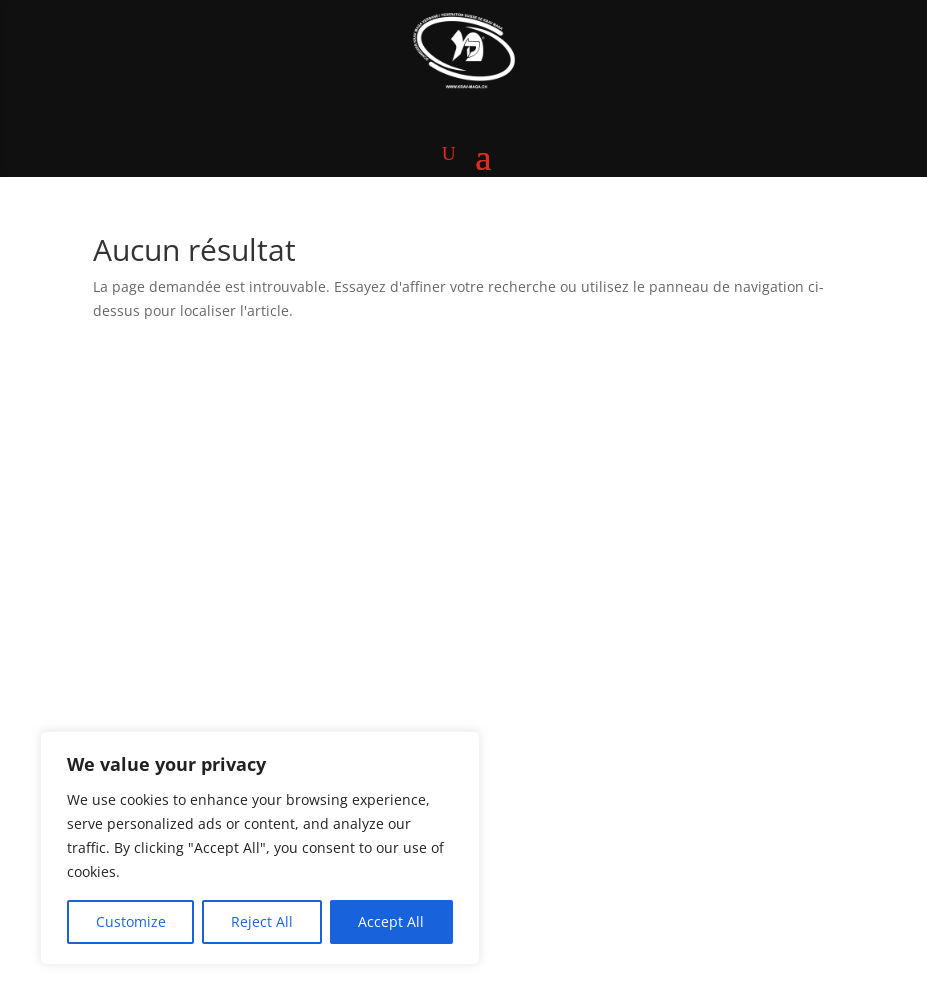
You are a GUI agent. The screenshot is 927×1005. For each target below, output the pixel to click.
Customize (131, 921)
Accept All (391, 921)
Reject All (262, 921)
